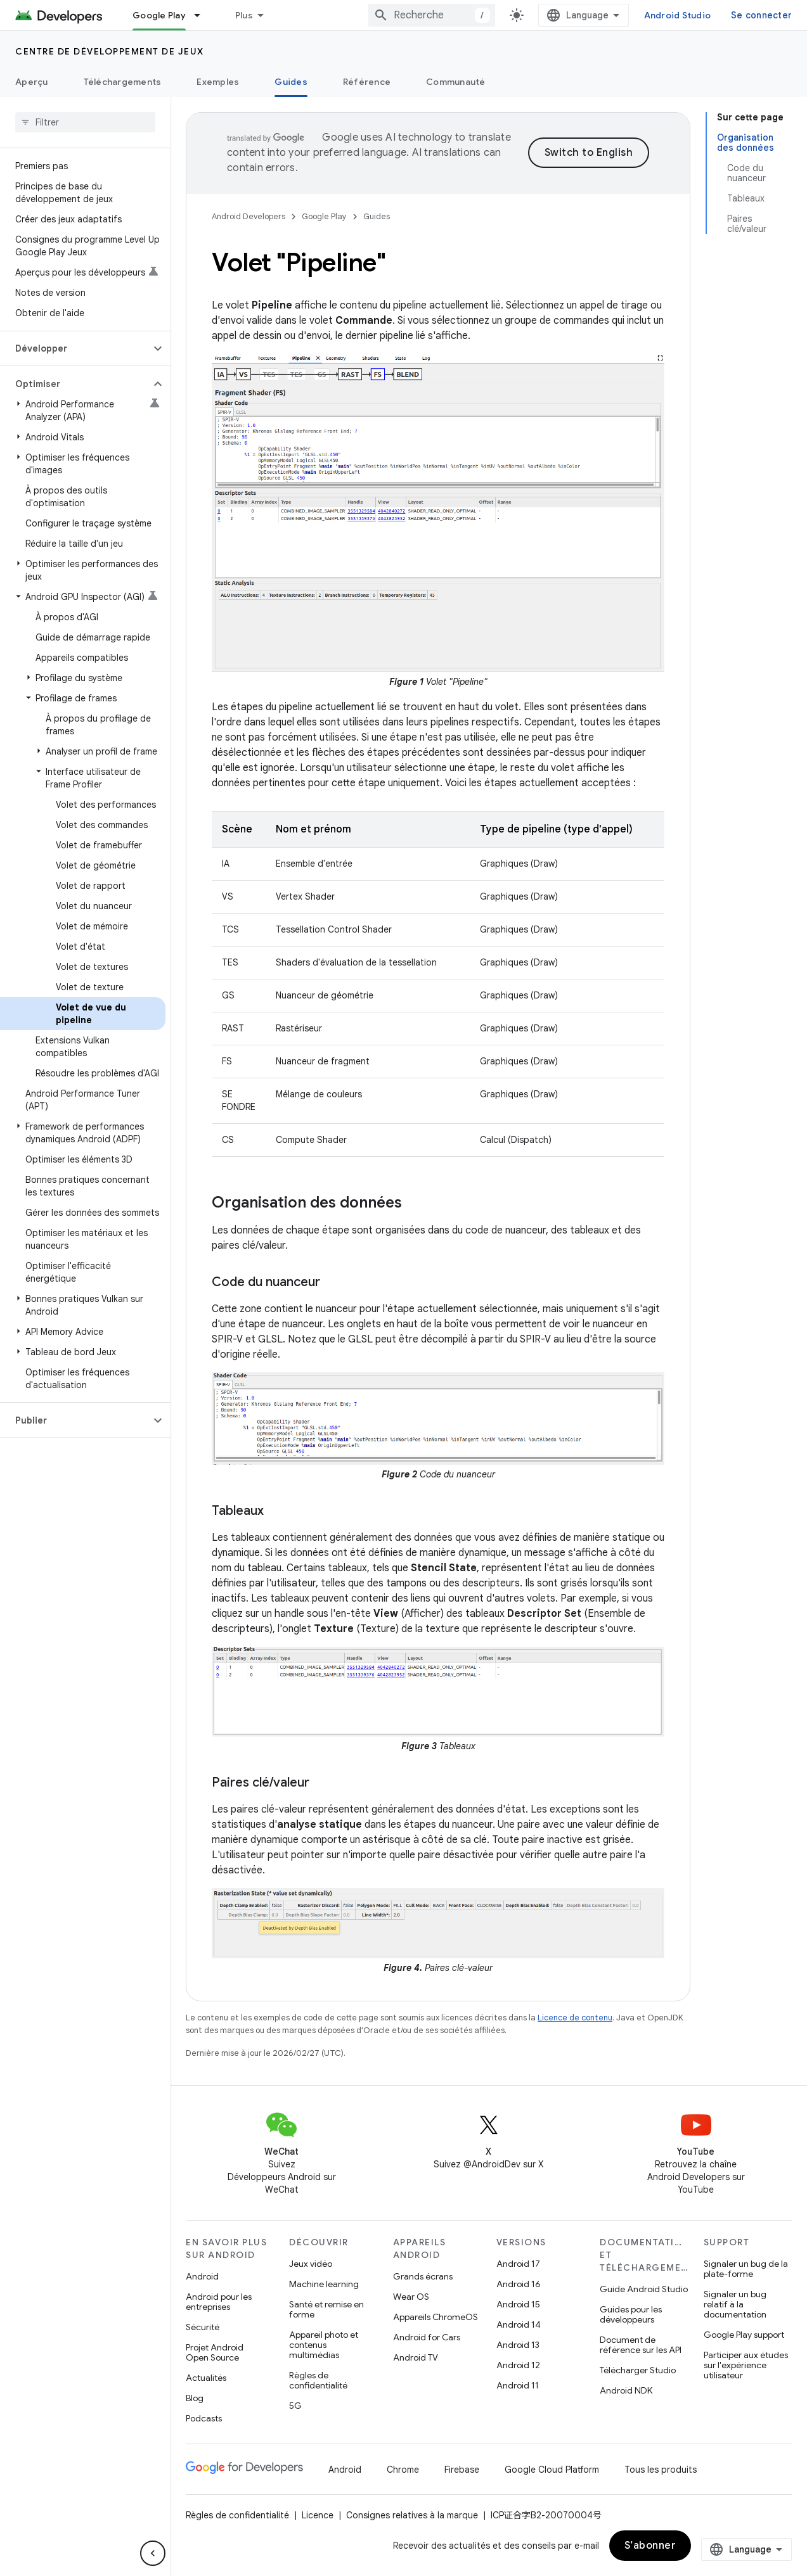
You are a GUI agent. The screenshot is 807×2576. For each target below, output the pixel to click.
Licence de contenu (575, 2017)
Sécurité (202, 2327)
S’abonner (650, 2545)
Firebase (461, 2469)
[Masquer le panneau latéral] (152, 2553)
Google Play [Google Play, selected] (159, 15)
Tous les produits (660, 2469)
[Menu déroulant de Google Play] (203, 15)
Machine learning (324, 2284)
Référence (367, 81)
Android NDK (626, 2390)
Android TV (415, 2357)
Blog (194, 2398)
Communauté (456, 81)
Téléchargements (123, 81)
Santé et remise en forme (326, 2309)
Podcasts (204, 2418)
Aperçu (31, 81)
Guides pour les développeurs (631, 2314)
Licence (317, 2515)
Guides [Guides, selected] (290, 81)
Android (202, 2276)
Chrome (403, 2469)
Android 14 (518, 2324)
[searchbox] (85, 122)
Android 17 (518, 2263)
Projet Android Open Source (214, 2352)
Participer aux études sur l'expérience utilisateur (746, 2365)
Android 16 (518, 2284)
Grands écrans (423, 2276)
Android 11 (517, 2385)
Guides (376, 216)
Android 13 (517, 2344)
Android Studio (677, 15)
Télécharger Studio (638, 2370)
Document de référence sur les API (640, 2345)
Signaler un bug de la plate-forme (746, 2269)
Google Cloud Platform (552, 2469)
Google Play (324, 216)
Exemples (218, 81)
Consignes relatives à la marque (412, 2515)
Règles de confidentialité (318, 2380)
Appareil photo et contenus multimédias (323, 2345)
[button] (75, 348)
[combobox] (431, 15)
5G (295, 2405)
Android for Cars (426, 2337)
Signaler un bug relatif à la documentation (735, 2304)
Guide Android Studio (644, 2289)
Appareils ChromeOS (435, 2317)
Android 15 (518, 2304)
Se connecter (761, 15)
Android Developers (248, 216)
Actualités (206, 2377)
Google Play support (744, 2334)
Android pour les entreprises (219, 2301)
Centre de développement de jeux (109, 51)
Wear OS (411, 2296)
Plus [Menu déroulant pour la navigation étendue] (244, 15)
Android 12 (518, 2365)
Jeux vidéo (310, 2263)
